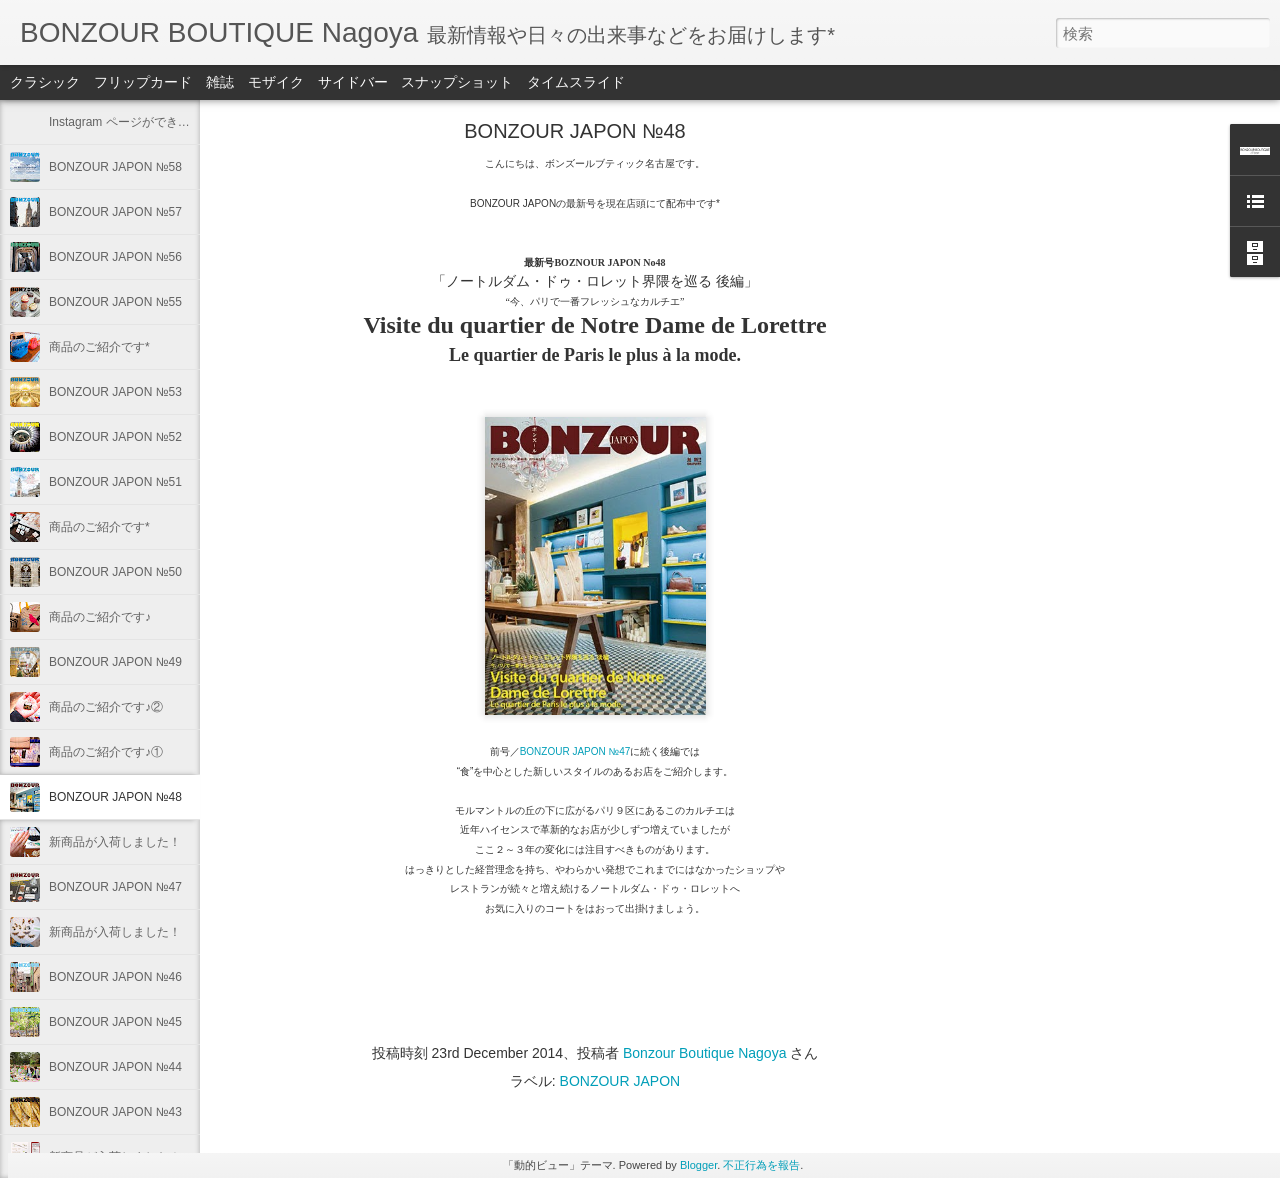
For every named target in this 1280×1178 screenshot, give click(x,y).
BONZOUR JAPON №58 (115, 167)
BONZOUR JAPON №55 (115, 302)
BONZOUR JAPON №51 (115, 482)
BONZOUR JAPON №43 (115, 1112)
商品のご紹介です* (99, 347)
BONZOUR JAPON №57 (115, 212)
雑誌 (220, 82)
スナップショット (457, 82)
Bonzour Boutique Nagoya (704, 1053)
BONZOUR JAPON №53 (115, 392)
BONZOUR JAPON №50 (115, 572)
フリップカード (143, 82)
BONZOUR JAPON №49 (115, 662)
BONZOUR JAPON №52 (115, 437)
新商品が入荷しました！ (115, 842)
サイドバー (353, 82)
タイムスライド (576, 82)
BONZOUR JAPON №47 (115, 887)
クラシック (45, 82)
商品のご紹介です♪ (100, 617)
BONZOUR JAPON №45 (115, 1022)
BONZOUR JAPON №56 (115, 257)
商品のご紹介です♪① (106, 752)
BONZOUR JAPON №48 (115, 797)
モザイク (276, 82)
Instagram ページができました (131, 122)
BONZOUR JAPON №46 (115, 977)
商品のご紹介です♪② (106, 707)
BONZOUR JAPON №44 (115, 1067)
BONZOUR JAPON (620, 1081)
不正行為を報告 (761, 1165)
